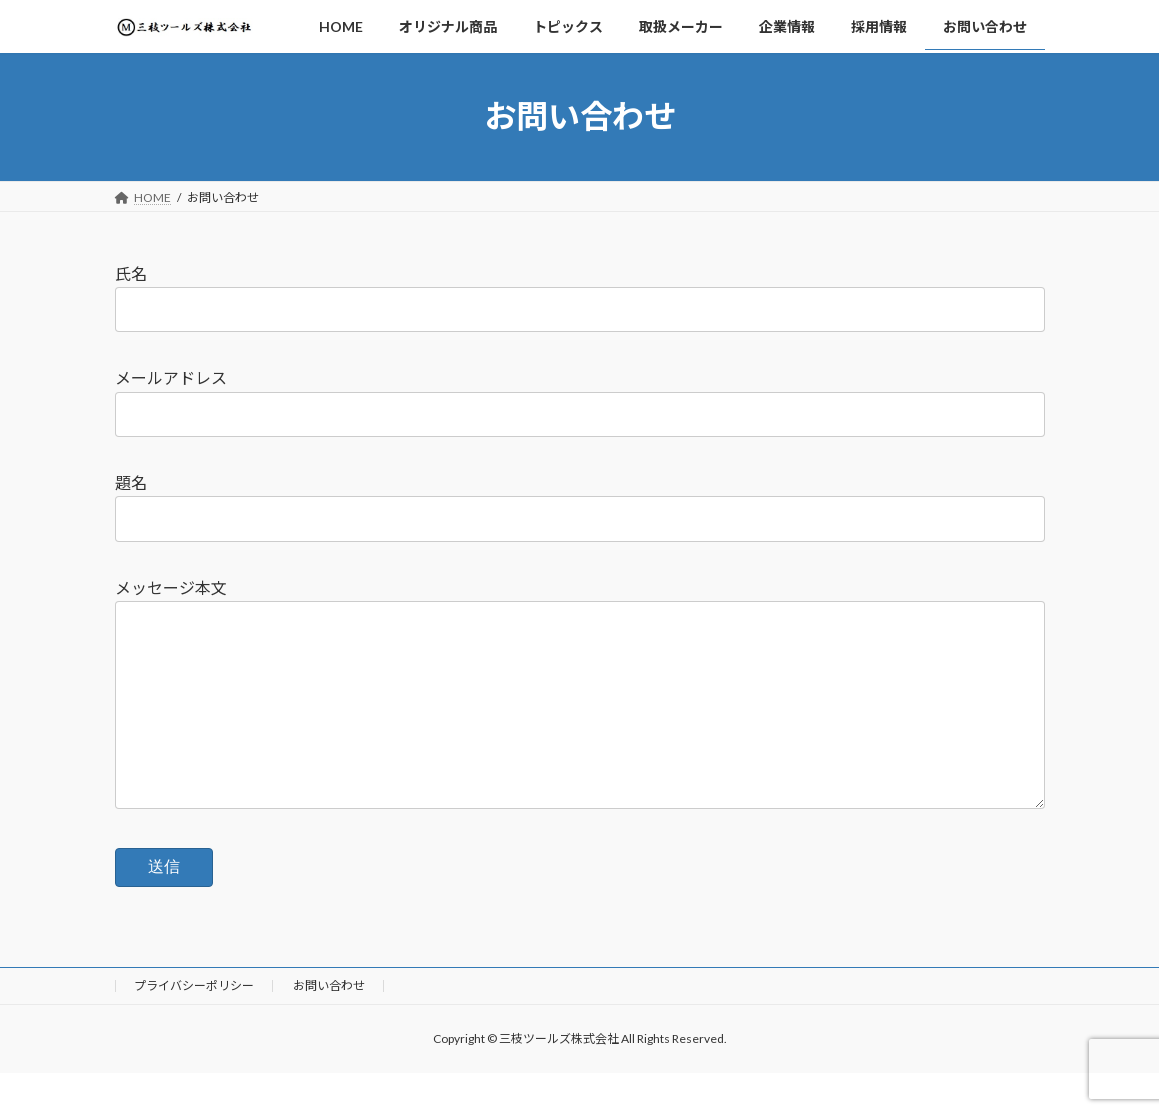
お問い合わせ (329, 1025)
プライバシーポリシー (194, 1025)
